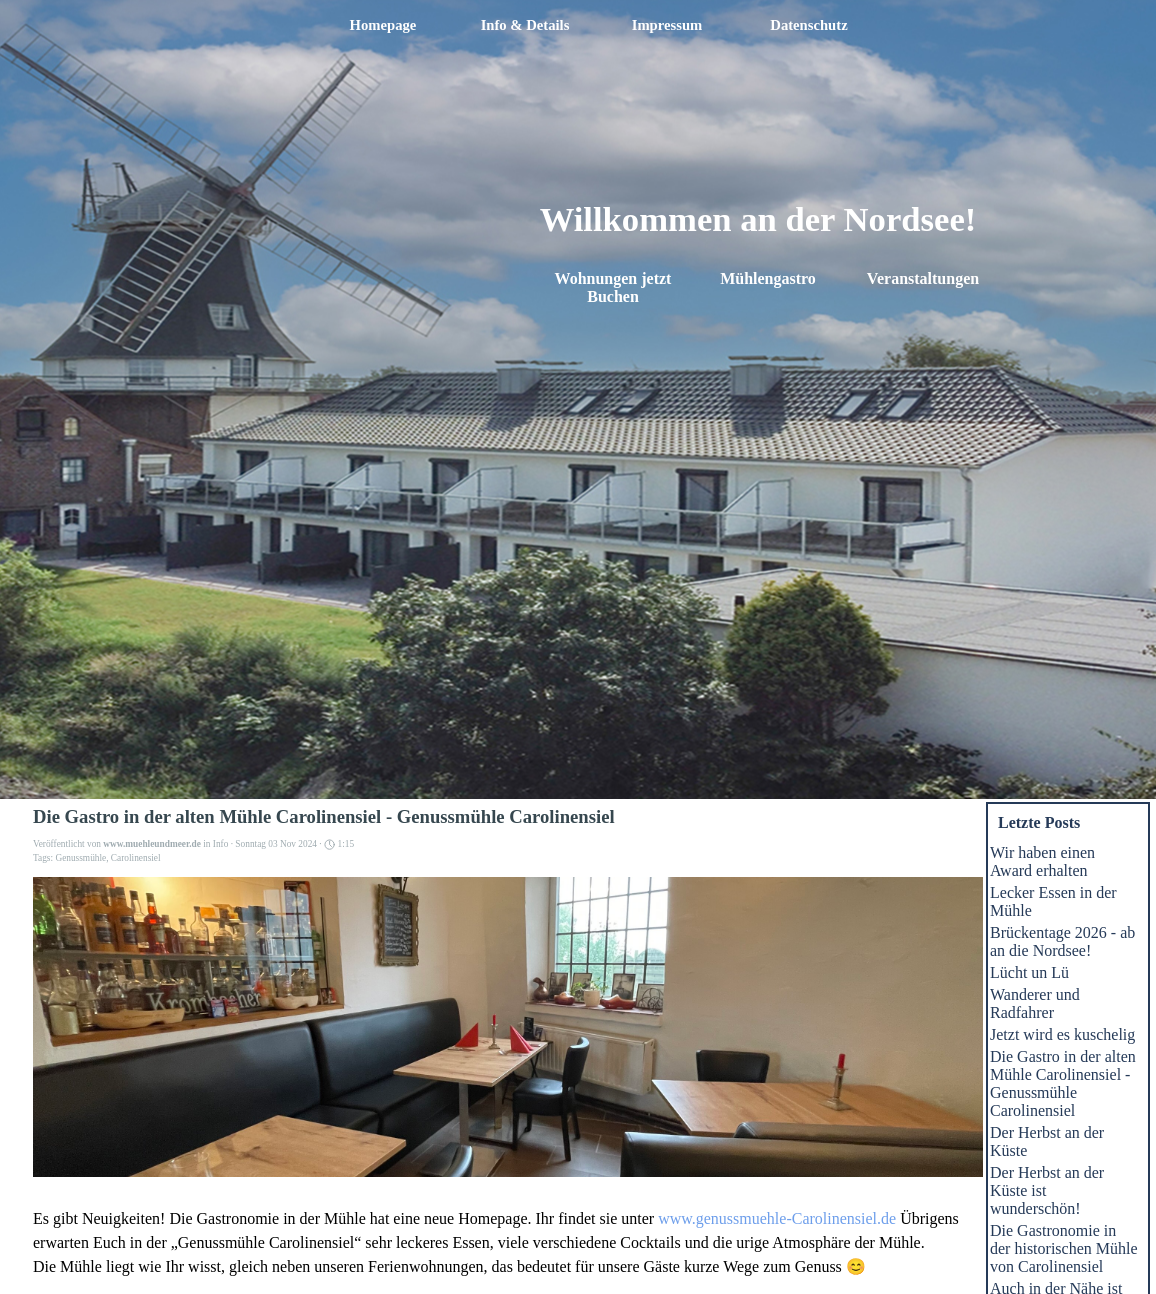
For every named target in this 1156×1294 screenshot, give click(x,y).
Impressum (667, 25)
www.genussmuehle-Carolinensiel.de (777, 1218)
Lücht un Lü (1029, 972)
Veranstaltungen (923, 278)
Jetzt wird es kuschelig (1062, 1034)
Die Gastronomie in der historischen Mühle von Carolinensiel (1064, 1248)
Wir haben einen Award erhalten (1042, 861)
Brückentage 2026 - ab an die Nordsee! (1062, 941)
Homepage (383, 25)
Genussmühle (80, 858)
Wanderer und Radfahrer (1035, 1003)
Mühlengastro (768, 278)
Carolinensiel (136, 858)
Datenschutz (808, 25)
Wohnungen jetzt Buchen (615, 287)
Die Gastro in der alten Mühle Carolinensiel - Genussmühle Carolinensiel (1063, 1083)
